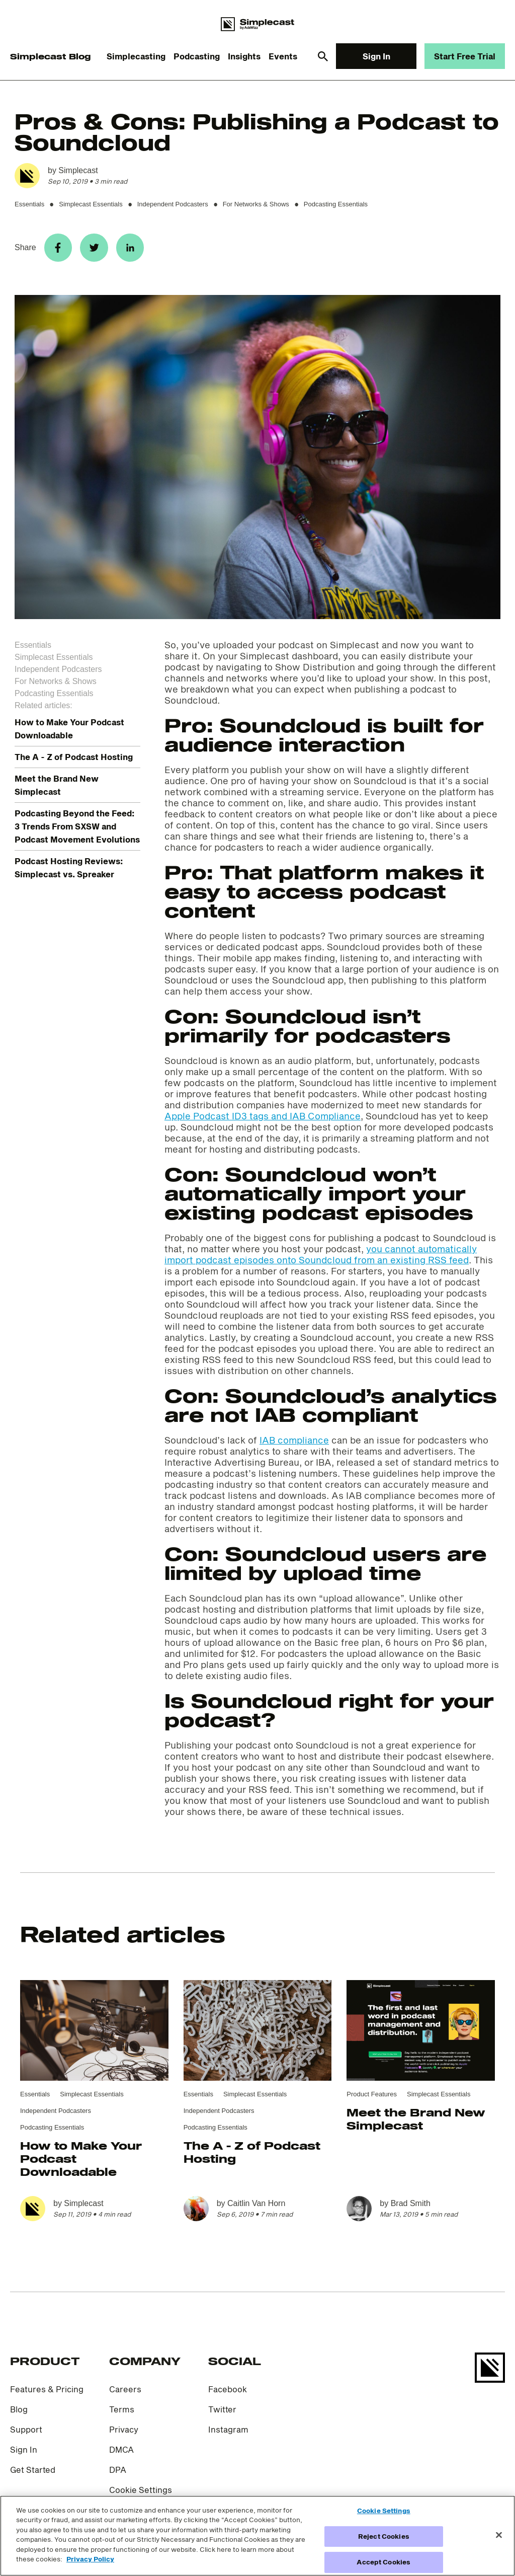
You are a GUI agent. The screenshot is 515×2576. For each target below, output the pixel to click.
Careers (125, 2393)
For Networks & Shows (256, 204)
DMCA (121, 2453)
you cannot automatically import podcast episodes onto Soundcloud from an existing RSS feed (320, 1258)
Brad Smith (411, 2207)
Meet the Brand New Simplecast (416, 2122)
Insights (244, 56)
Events (283, 56)
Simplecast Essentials (90, 204)
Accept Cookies (383, 2562)
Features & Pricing (46, 2393)
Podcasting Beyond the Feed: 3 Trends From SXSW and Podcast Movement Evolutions (77, 830)
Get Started (32, 2473)
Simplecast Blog (50, 56)
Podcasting (197, 56)
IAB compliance (294, 1444)
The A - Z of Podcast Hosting (74, 761)
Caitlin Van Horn (256, 2207)
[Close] (499, 2535)
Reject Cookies (383, 2536)
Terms (121, 2413)
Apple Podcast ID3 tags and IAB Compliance (262, 1119)
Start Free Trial (464, 56)
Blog (19, 2413)
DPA (117, 2473)
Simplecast (78, 170)
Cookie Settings (140, 2493)
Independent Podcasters (172, 204)
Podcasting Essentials (336, 204)
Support (26, 2433)
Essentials (29, 204)
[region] (257, 2535)
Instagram (228, 2433)
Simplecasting (136, 56)
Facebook (227, 2393)
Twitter (222, 2413)
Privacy (123, 2433)
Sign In (376, 56)
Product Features (372, 2098)
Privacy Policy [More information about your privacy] (90, 2559)
